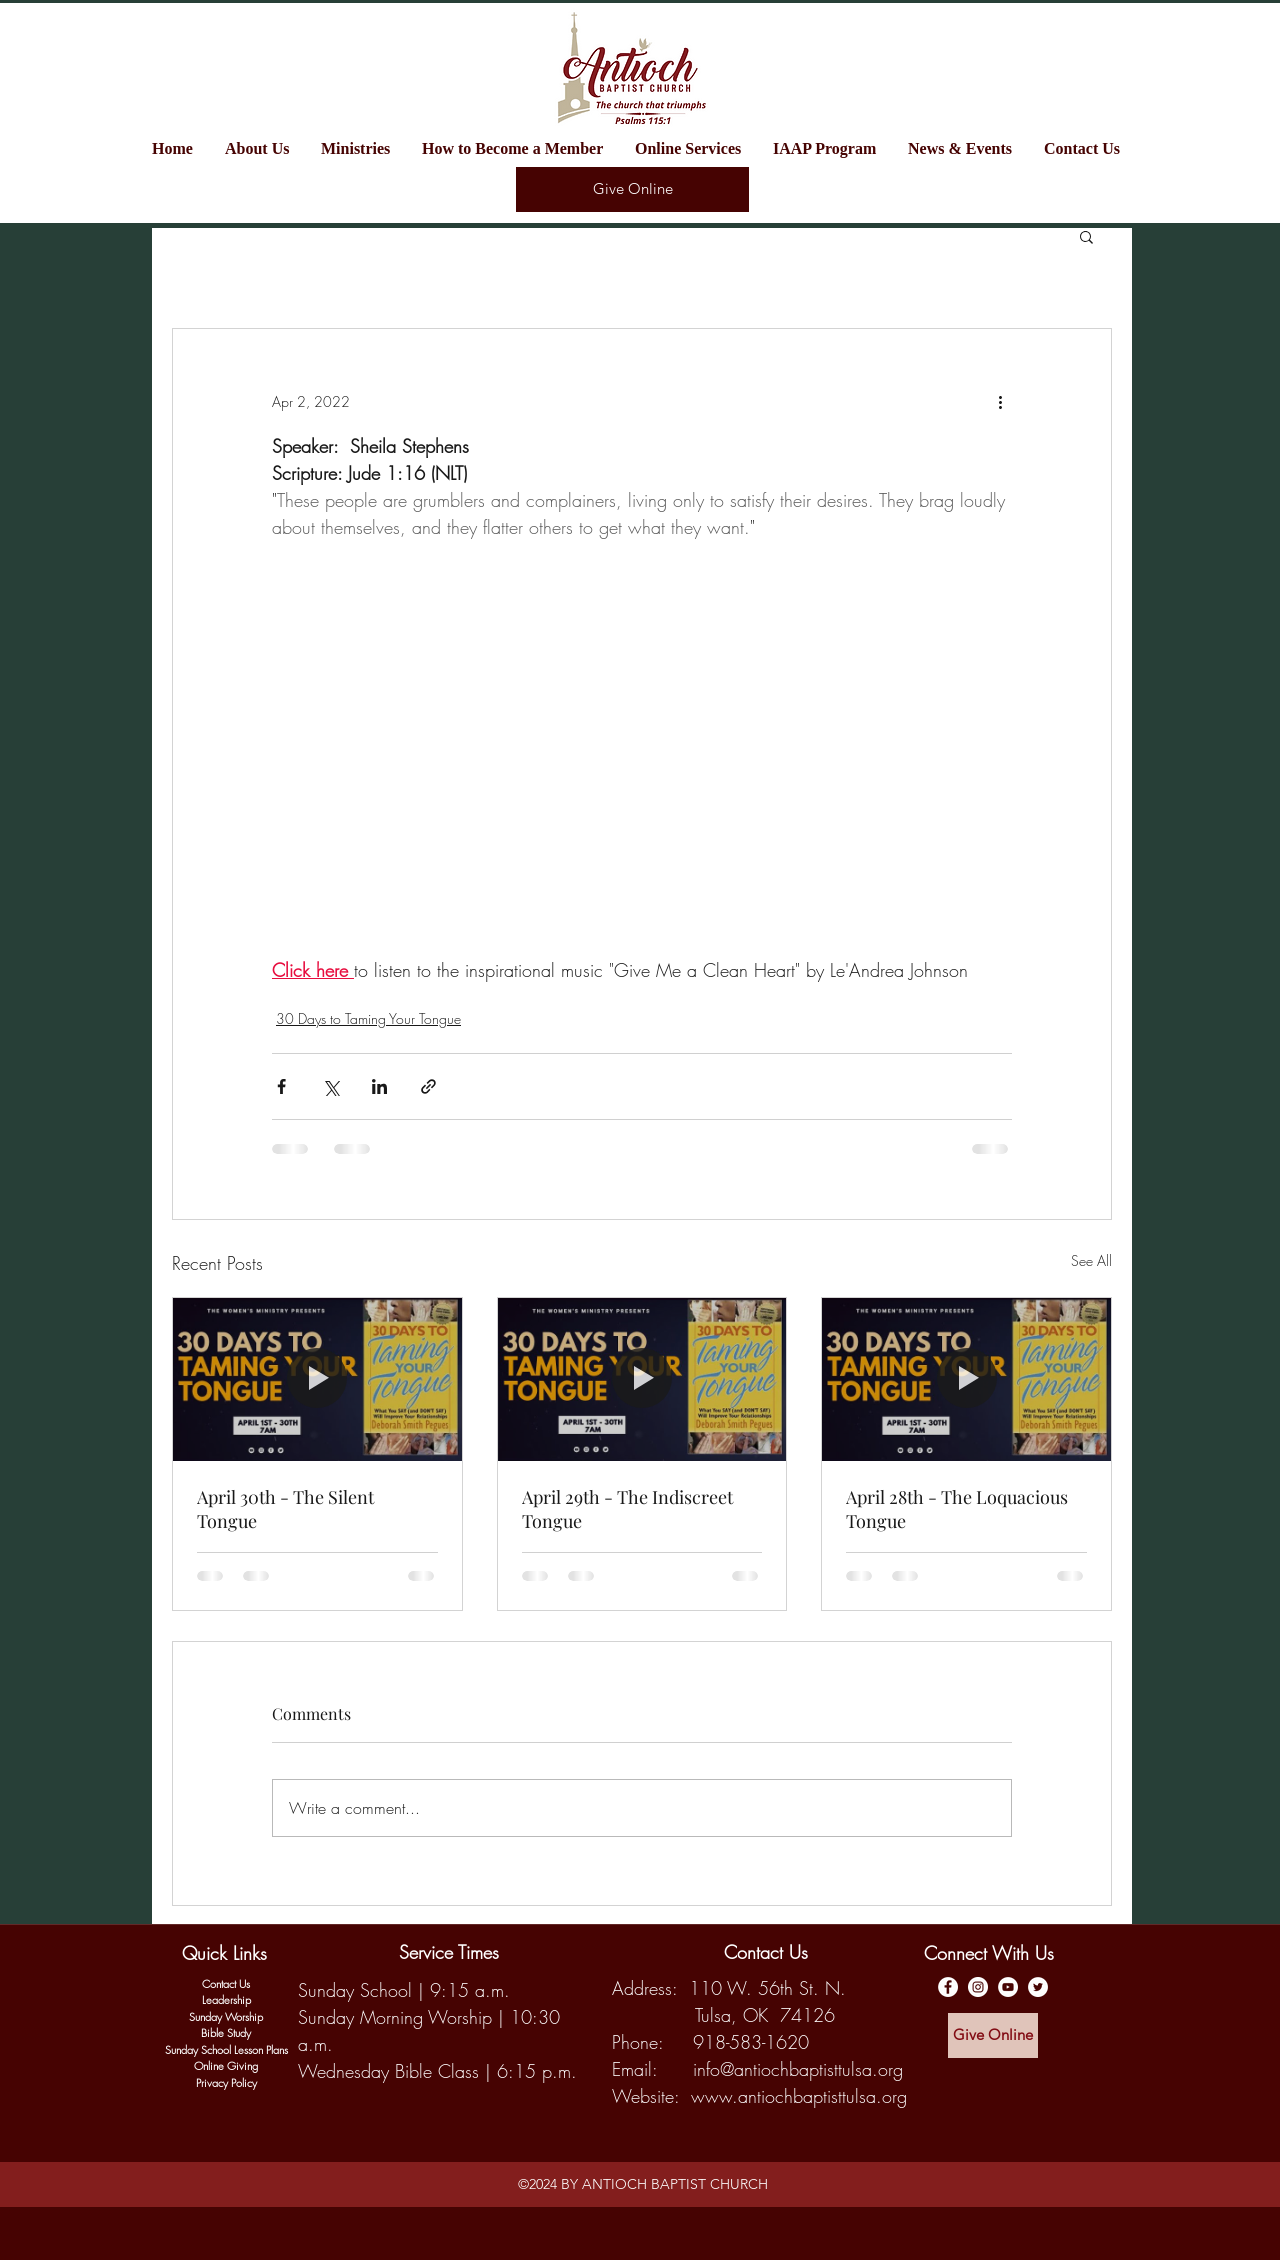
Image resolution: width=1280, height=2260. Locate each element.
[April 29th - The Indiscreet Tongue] (642, 1379)
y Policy (240, 2082)
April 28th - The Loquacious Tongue (957, 1509)
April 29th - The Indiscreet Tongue (627, 1509)
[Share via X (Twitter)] (330, 1086)
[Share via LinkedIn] (379, 1086)
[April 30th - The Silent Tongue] (317, 1379)
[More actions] (1000, 401)
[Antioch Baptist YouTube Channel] (1008, 1987)
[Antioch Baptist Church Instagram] (978, 1987)
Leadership (226, 1999)
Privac (209, 2082)
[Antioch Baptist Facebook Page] (948, 1987)
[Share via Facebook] (281, 1086)
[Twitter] (1038, 1987)
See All (1091, 1260)
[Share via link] (428, 1086)
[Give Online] (632, 189)
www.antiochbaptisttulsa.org (799, 2096)
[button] (361, 149)
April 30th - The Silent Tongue (285, 1509)
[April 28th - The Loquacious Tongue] (966, 1379)
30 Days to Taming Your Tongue (368, 1018)
